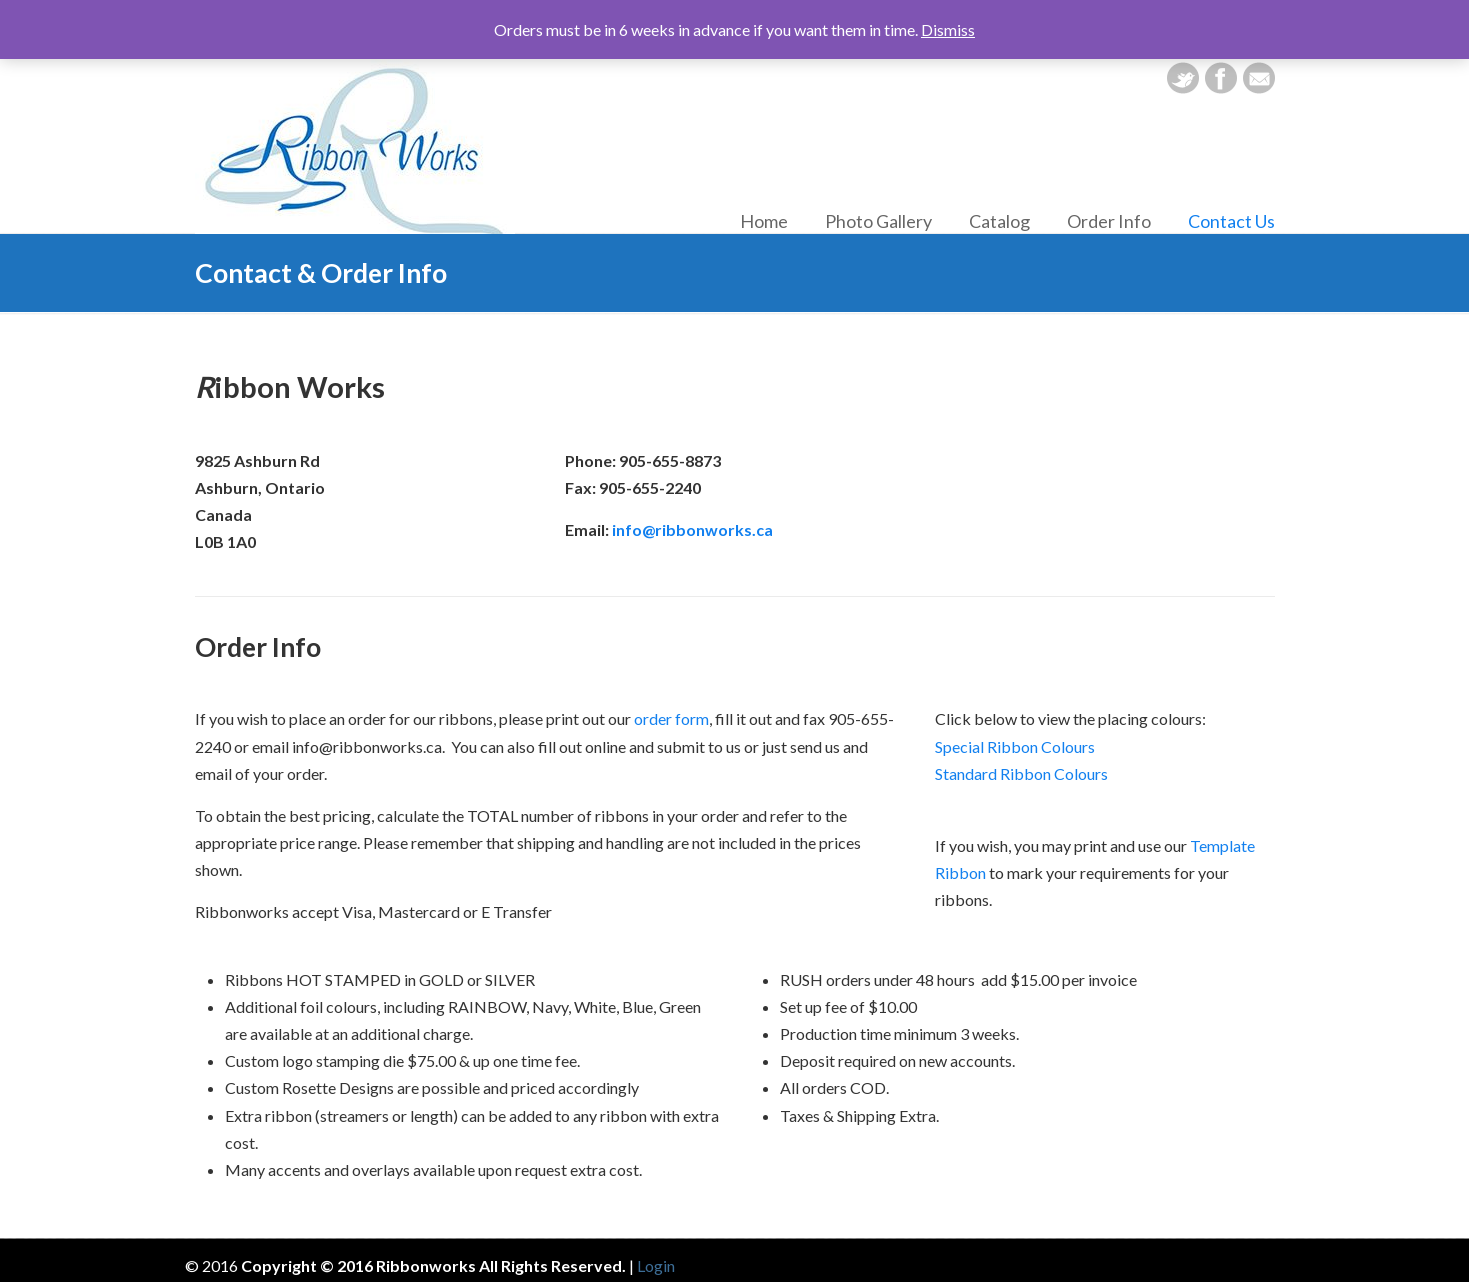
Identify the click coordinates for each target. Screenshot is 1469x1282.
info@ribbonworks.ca (692, 529)
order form (671, 718)
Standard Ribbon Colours (1021, 773)
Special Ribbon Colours (1015, 746)
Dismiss (948, 29)
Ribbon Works (355, 145)
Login (656, 1265)
